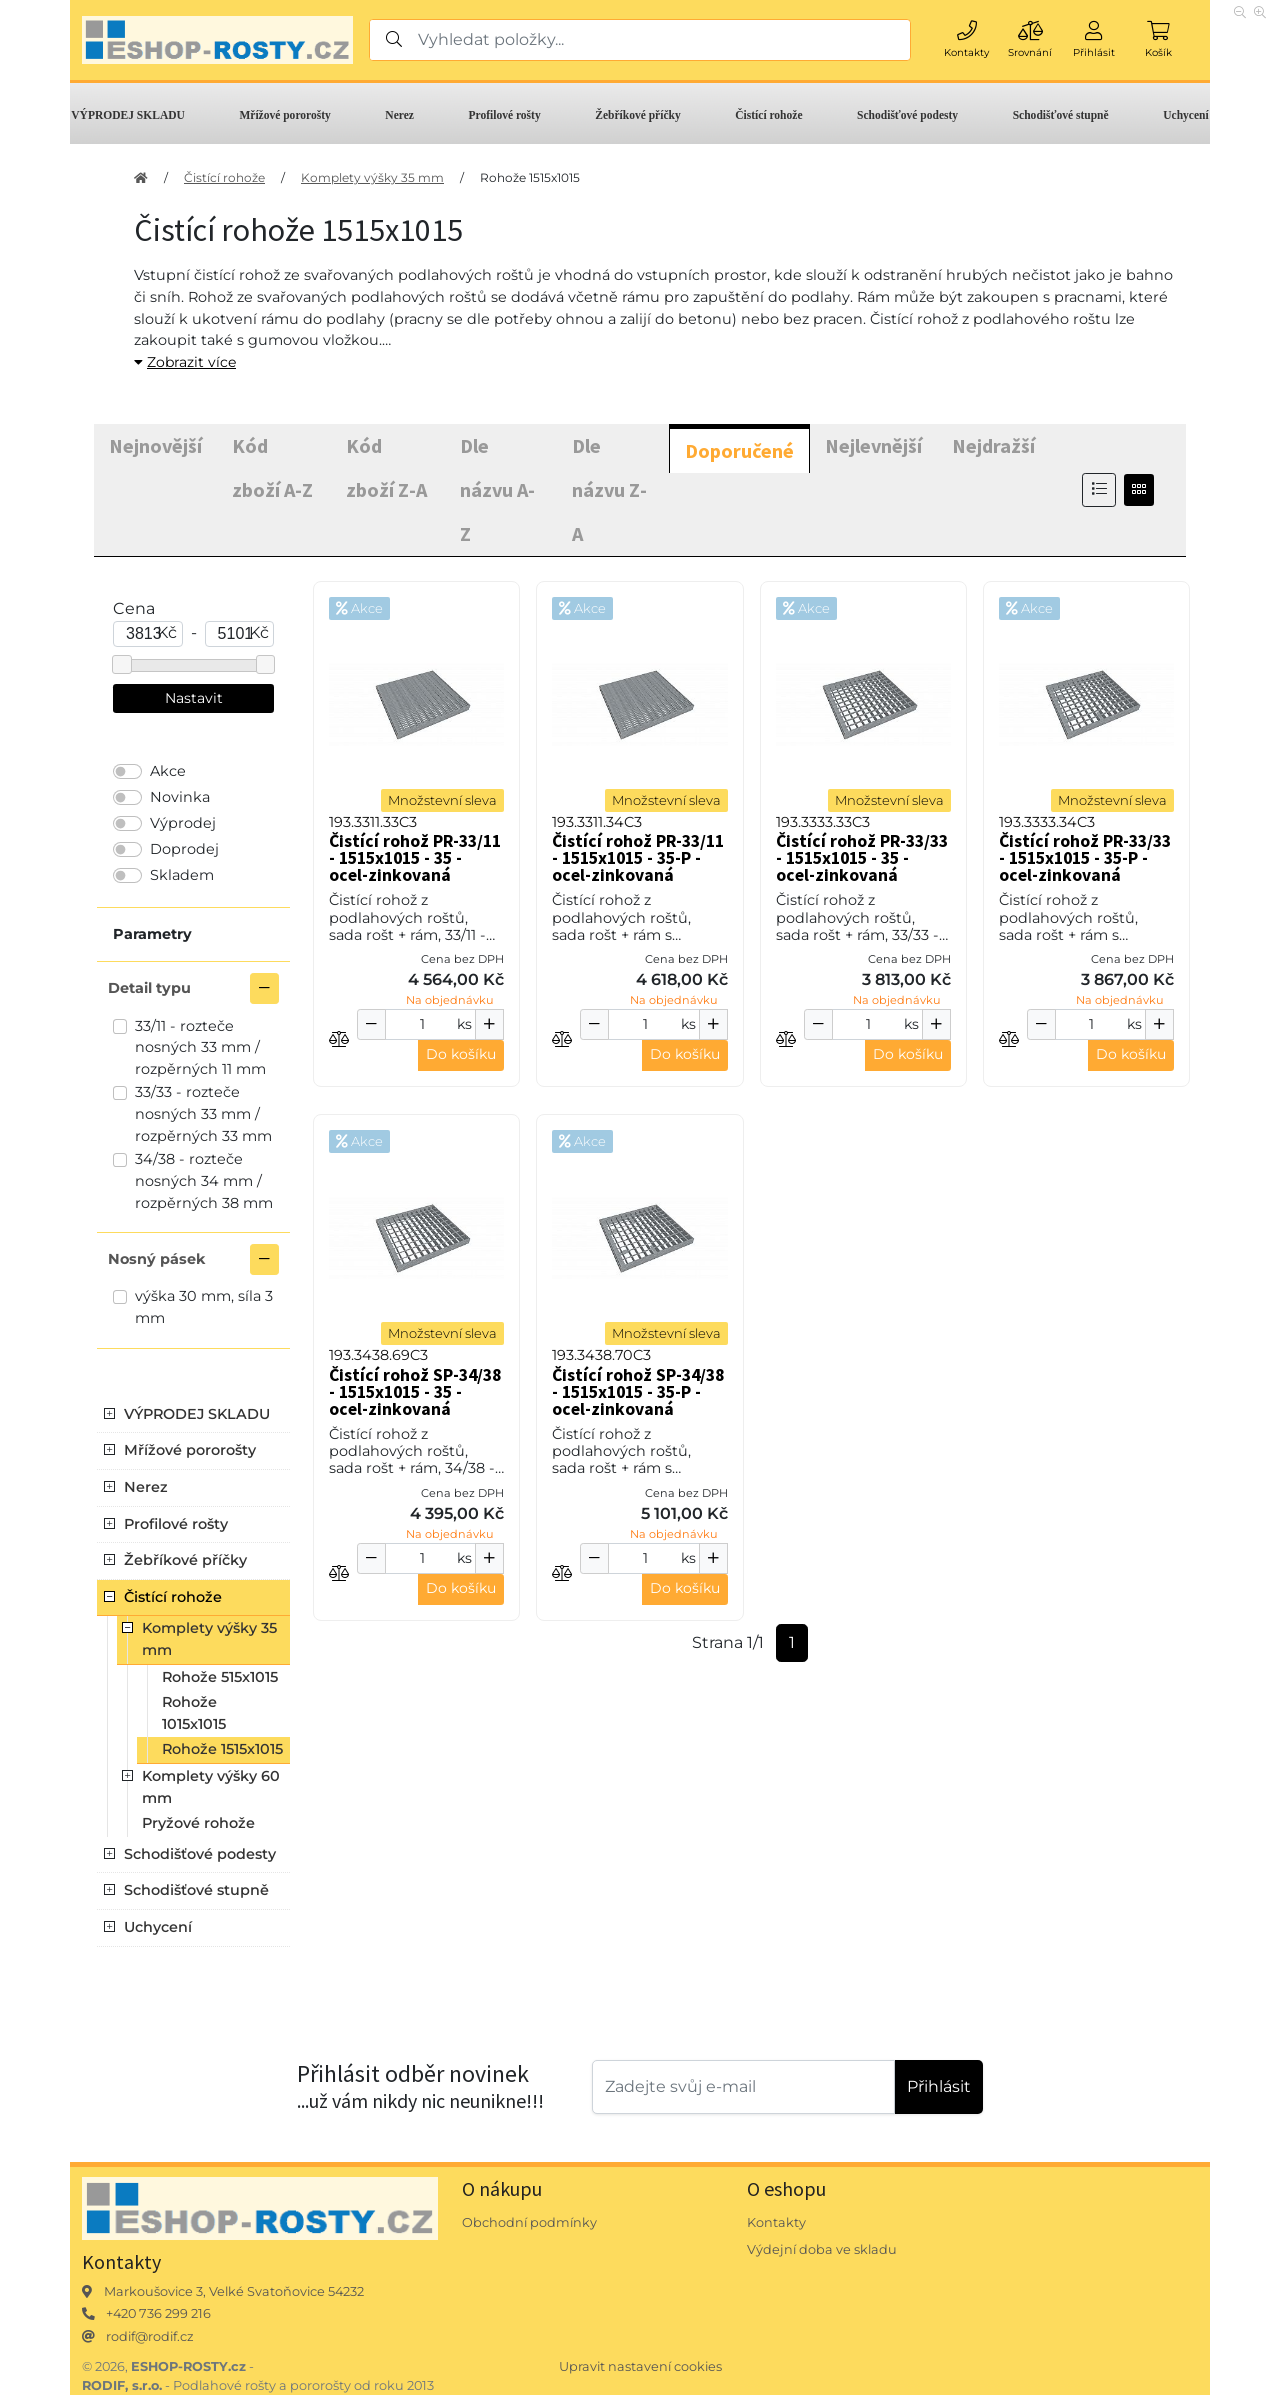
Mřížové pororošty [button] (190, 1450)
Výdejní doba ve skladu (822, 2249)
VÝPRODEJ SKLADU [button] (197, 1414)
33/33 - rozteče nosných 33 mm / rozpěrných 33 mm (203, 1113)
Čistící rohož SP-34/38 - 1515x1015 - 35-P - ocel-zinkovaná (638, 1392)
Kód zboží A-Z (272, 467)
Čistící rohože (768, 115)
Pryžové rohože (198, 1823)
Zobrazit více (185, 362)
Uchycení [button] (158, 1927)
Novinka (180, 797)
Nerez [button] (146, 1487)
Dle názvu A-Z (497, 489)
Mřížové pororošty (284, 115)
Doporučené (739, 450)
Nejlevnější (873, 445)
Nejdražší (993, 445)
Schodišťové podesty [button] (200, 1854)
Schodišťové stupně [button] (196, 1890)
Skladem (182, 875)
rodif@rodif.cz (150, 2336)
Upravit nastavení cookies (640, 2366)
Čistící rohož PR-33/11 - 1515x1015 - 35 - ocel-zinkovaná (415, 858)
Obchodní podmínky (529, 2222)
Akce (168, 771)
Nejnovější (155, 445)
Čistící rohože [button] (173, 1597)
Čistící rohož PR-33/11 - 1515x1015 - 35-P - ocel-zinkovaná (638, 858)
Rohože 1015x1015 (194, 1713)
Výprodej (183, 823)
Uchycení (1185, 115)
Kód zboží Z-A (386, 467)
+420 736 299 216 (158, 2313)
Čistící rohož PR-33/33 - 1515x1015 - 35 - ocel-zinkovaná (862, 858)
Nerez (399, 115)
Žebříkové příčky (637, 115)
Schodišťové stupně (1061, 115)
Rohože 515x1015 (220, 1677)
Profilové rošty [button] (176, 1524)
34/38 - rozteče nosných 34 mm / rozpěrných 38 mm (204, 1180)
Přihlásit (939, 2086)
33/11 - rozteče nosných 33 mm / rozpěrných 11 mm (200, 1047)
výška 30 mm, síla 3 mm (204, 1307)
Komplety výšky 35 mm (372, 177)
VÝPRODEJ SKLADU (128, 115)
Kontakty (776, 2222)
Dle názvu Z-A (609, 489)
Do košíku (461, 1054)
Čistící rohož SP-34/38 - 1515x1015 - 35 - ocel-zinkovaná (415, 1392)
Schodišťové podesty (907, 115)
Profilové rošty (505, 115)
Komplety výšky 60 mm (211, 1787)
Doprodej (184, 849)
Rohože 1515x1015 (530, 177)
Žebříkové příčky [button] (185, 1560)
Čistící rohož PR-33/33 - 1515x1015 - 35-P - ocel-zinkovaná (1085, 858)
